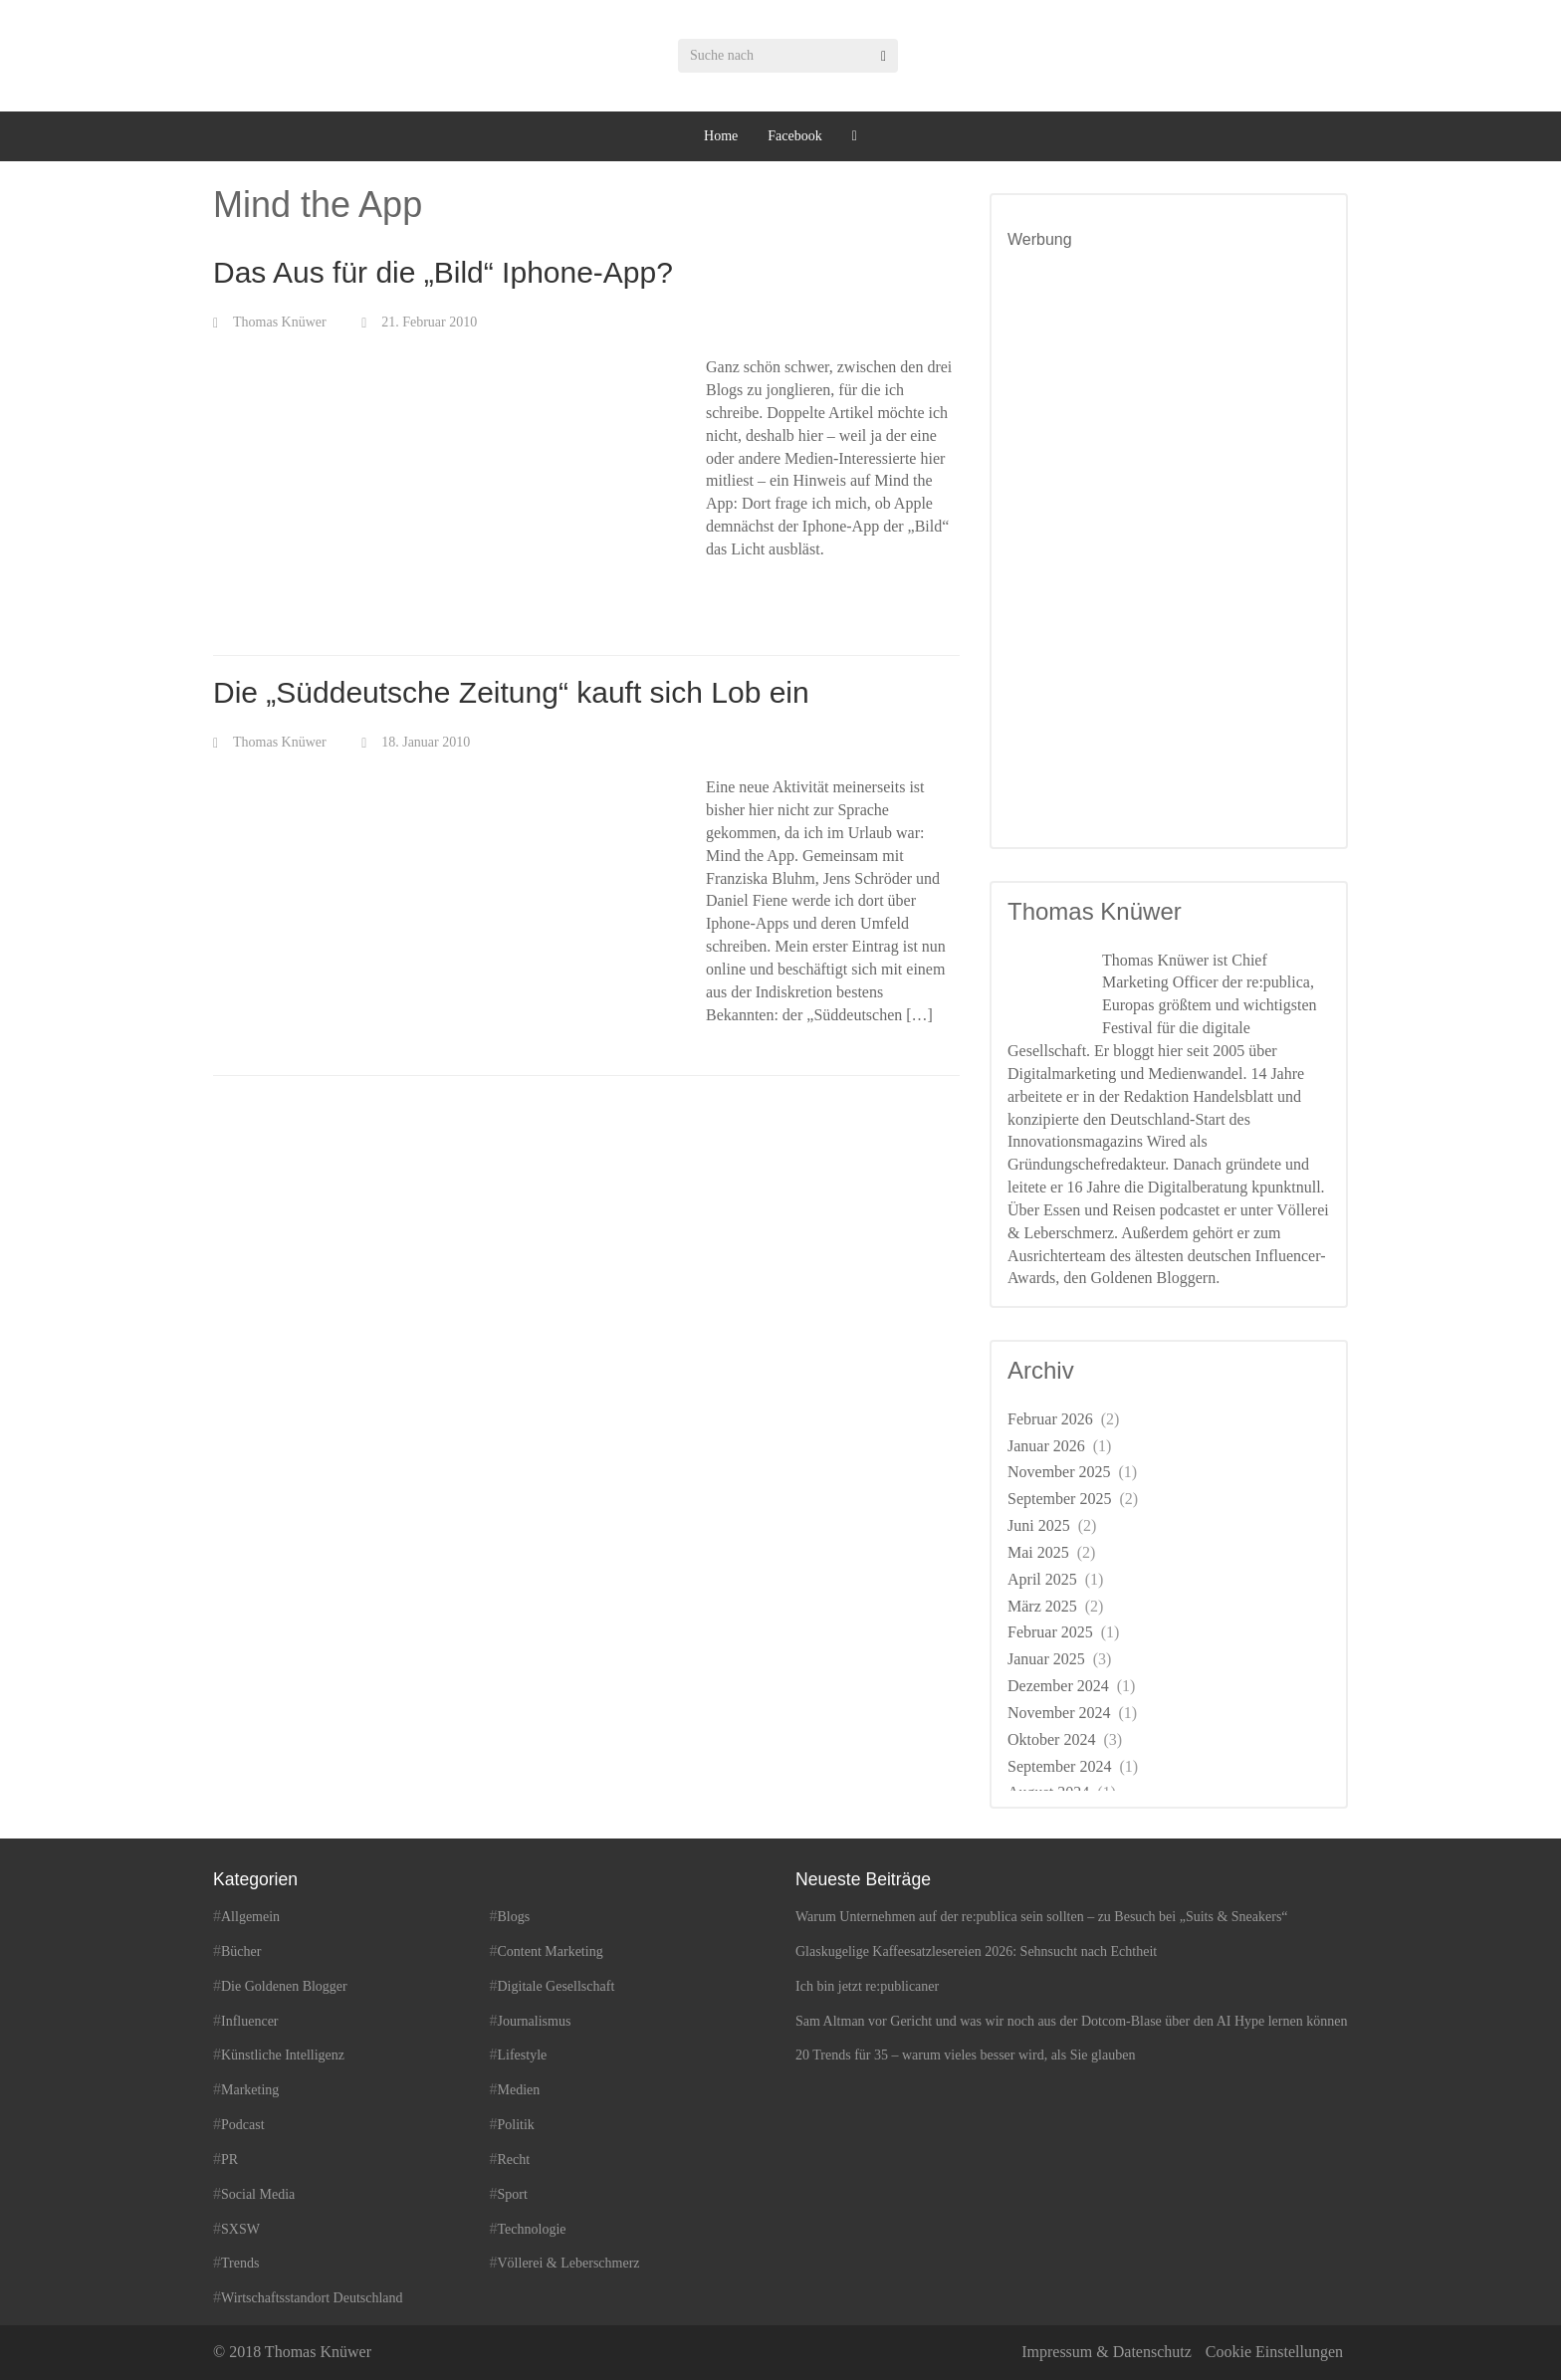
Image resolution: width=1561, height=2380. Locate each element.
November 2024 (1059, 1712)
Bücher (241, 1951)
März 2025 (1042, 1606)
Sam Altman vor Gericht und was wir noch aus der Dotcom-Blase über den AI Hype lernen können (1071, 2021)
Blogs (514, 1916)
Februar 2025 (1050, 1631)
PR (229, 2159)
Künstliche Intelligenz (282, 2055)
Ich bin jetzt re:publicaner (867, 1986)
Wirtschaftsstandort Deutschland (312, 2297)
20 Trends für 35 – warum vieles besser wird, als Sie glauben (965, 2055)
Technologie (532, 2229)
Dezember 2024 (1058, 1685)
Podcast (243, 2124)
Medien (519, 2089)
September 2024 (1059, 1766)
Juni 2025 (1038, 1525)
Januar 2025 (1046, 1658)
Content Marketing (550, 1951)
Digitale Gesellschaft (556, 1986)
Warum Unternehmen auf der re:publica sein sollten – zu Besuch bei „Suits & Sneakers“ (1041, 1916)
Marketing (250, 2089)
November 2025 (1059, 1471)
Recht (514, 2159)
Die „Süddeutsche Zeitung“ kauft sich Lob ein (511, 692)
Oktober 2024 (1051, 1739)
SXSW (240, 2229)
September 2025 (1059, 1498)
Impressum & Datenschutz (1106, 2351)
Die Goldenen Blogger (284, 1986)
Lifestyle (523, 2055)
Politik (516, 2124)
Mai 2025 (1038, 1552)
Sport (513, 2194)
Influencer (250, 2021)
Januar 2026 (1046, 1445)
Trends (240, 2263)
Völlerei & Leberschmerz (569, 2263)
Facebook (794, 135)
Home (721, 135)
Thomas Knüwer (280, 322)
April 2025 (1042, 1579)
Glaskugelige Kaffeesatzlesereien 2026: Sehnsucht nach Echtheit (976, 1951)
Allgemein (250, 1916)
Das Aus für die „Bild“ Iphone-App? (443, 272)
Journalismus (534, 2021)
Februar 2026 (1050, 1418)
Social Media (258, 2194)
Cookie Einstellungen (1274, 2351)
